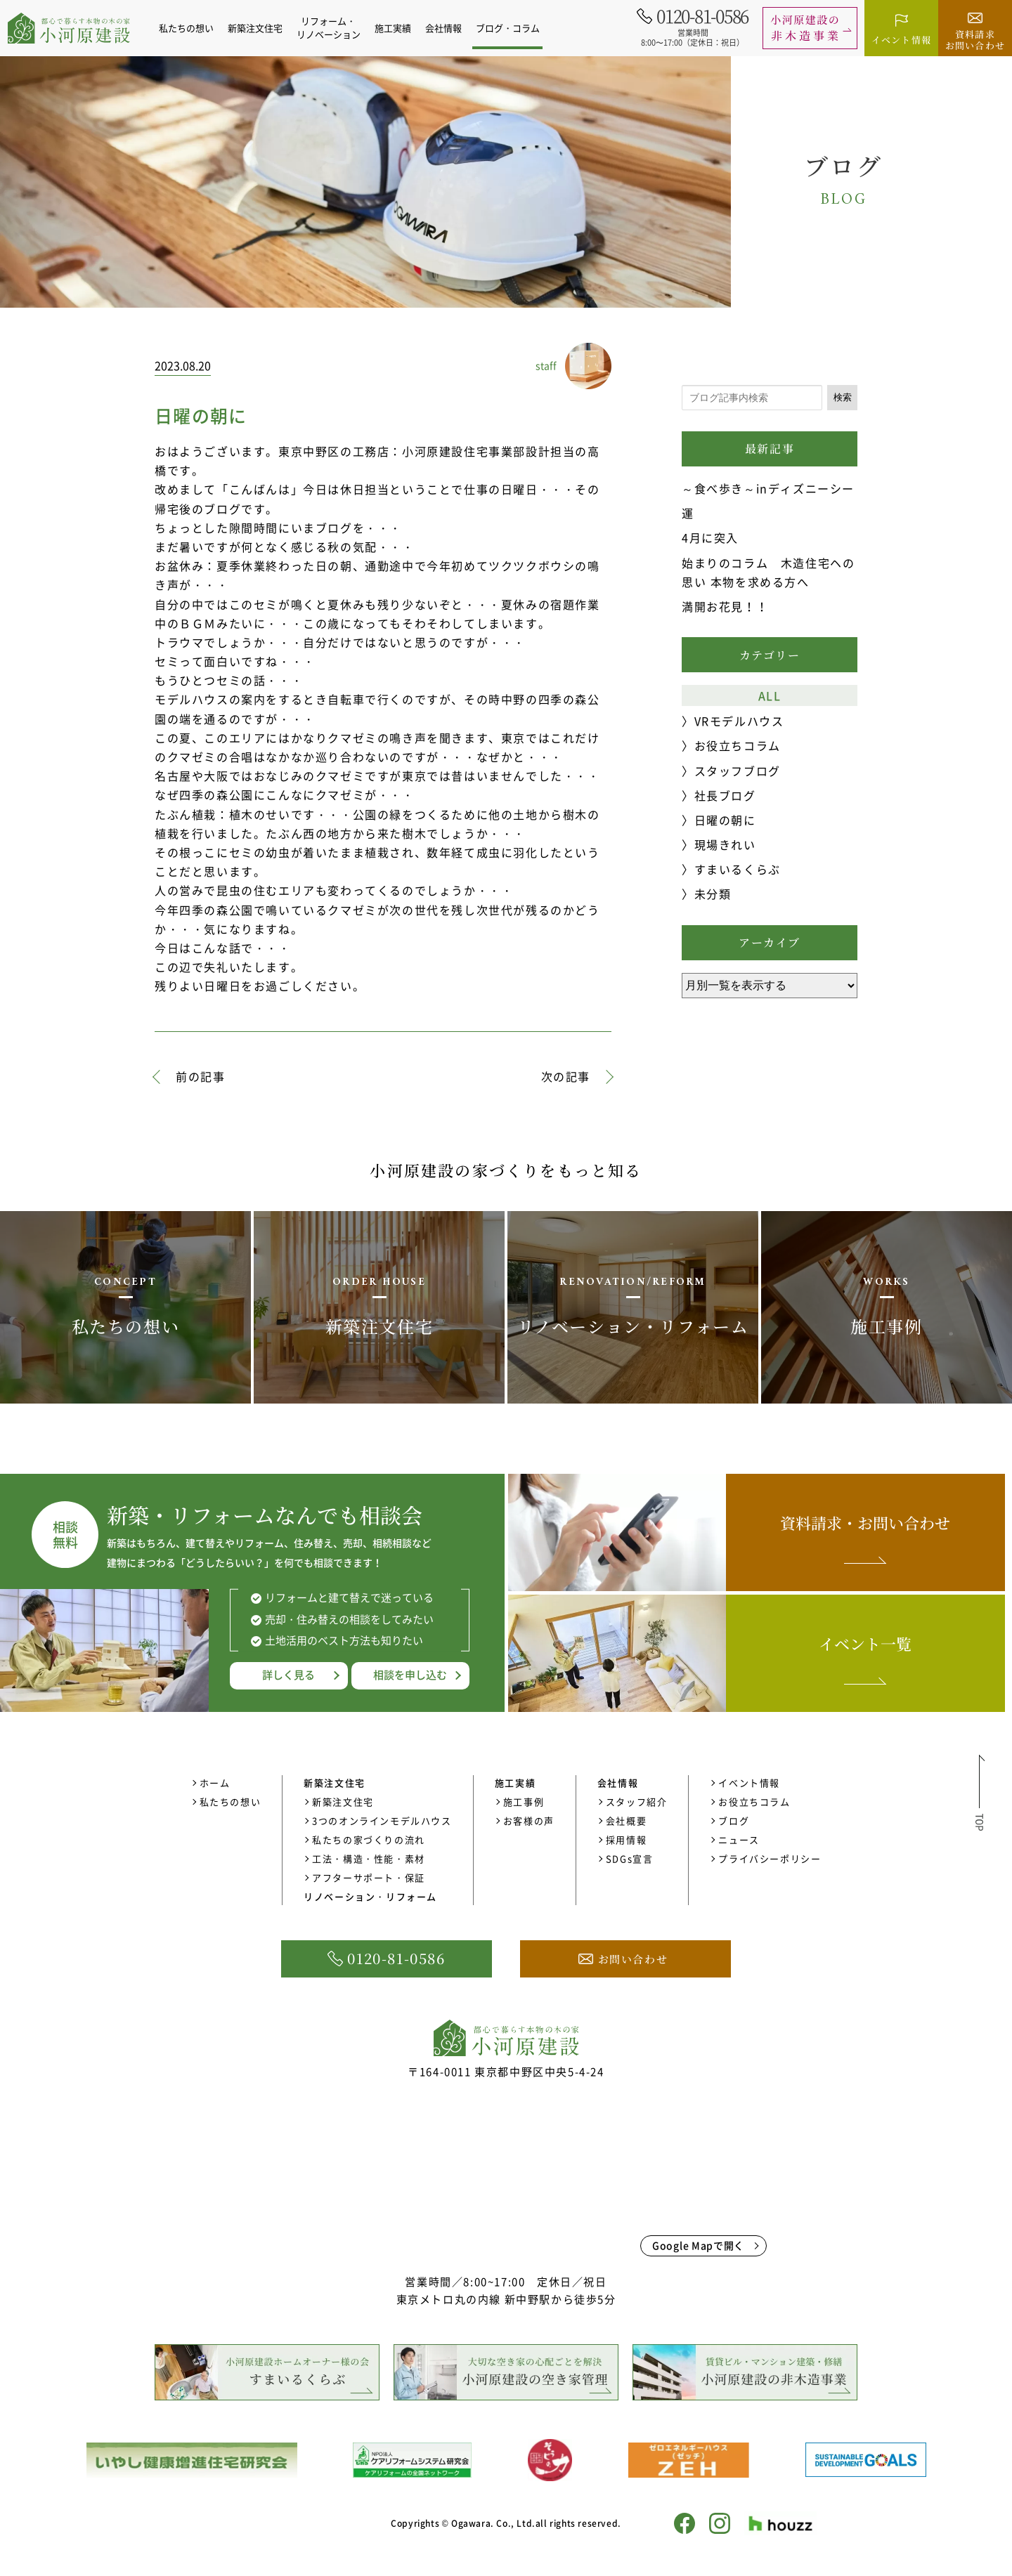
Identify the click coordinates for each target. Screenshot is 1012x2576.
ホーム (215, 1782)
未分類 (713, 893)
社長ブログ (725, 795)
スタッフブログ (737, 770)
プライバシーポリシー (769, 1858)
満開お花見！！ (725, 606)
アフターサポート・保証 (368, 1877)
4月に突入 (710, 537)
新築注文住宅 (343, 1801)
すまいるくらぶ (737, 869)
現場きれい (725, 844)
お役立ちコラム (737, 745)
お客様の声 (528, 1820)
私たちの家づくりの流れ (368, 1839)
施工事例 (523, 1801)
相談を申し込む (410, 1674)
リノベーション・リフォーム (370, 1896)
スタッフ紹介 (637, 1801)
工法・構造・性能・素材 (368, 1858)
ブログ (733, 1820)
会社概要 (626, 1820)
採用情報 (626, 1839)
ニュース (738, 1839)
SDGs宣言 (630, 1858)
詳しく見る (288, 1674)
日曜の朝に (725, 819)
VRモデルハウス (739, 720)
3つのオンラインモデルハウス (381, 1820)
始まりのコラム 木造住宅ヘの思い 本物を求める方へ (768, 572)
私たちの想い (187, 27)
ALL (769, 695)
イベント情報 (749, 1782)
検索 (842, 397)
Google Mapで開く (698, 2245)
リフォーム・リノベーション (330, 27)
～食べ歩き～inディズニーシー (768, 488)
